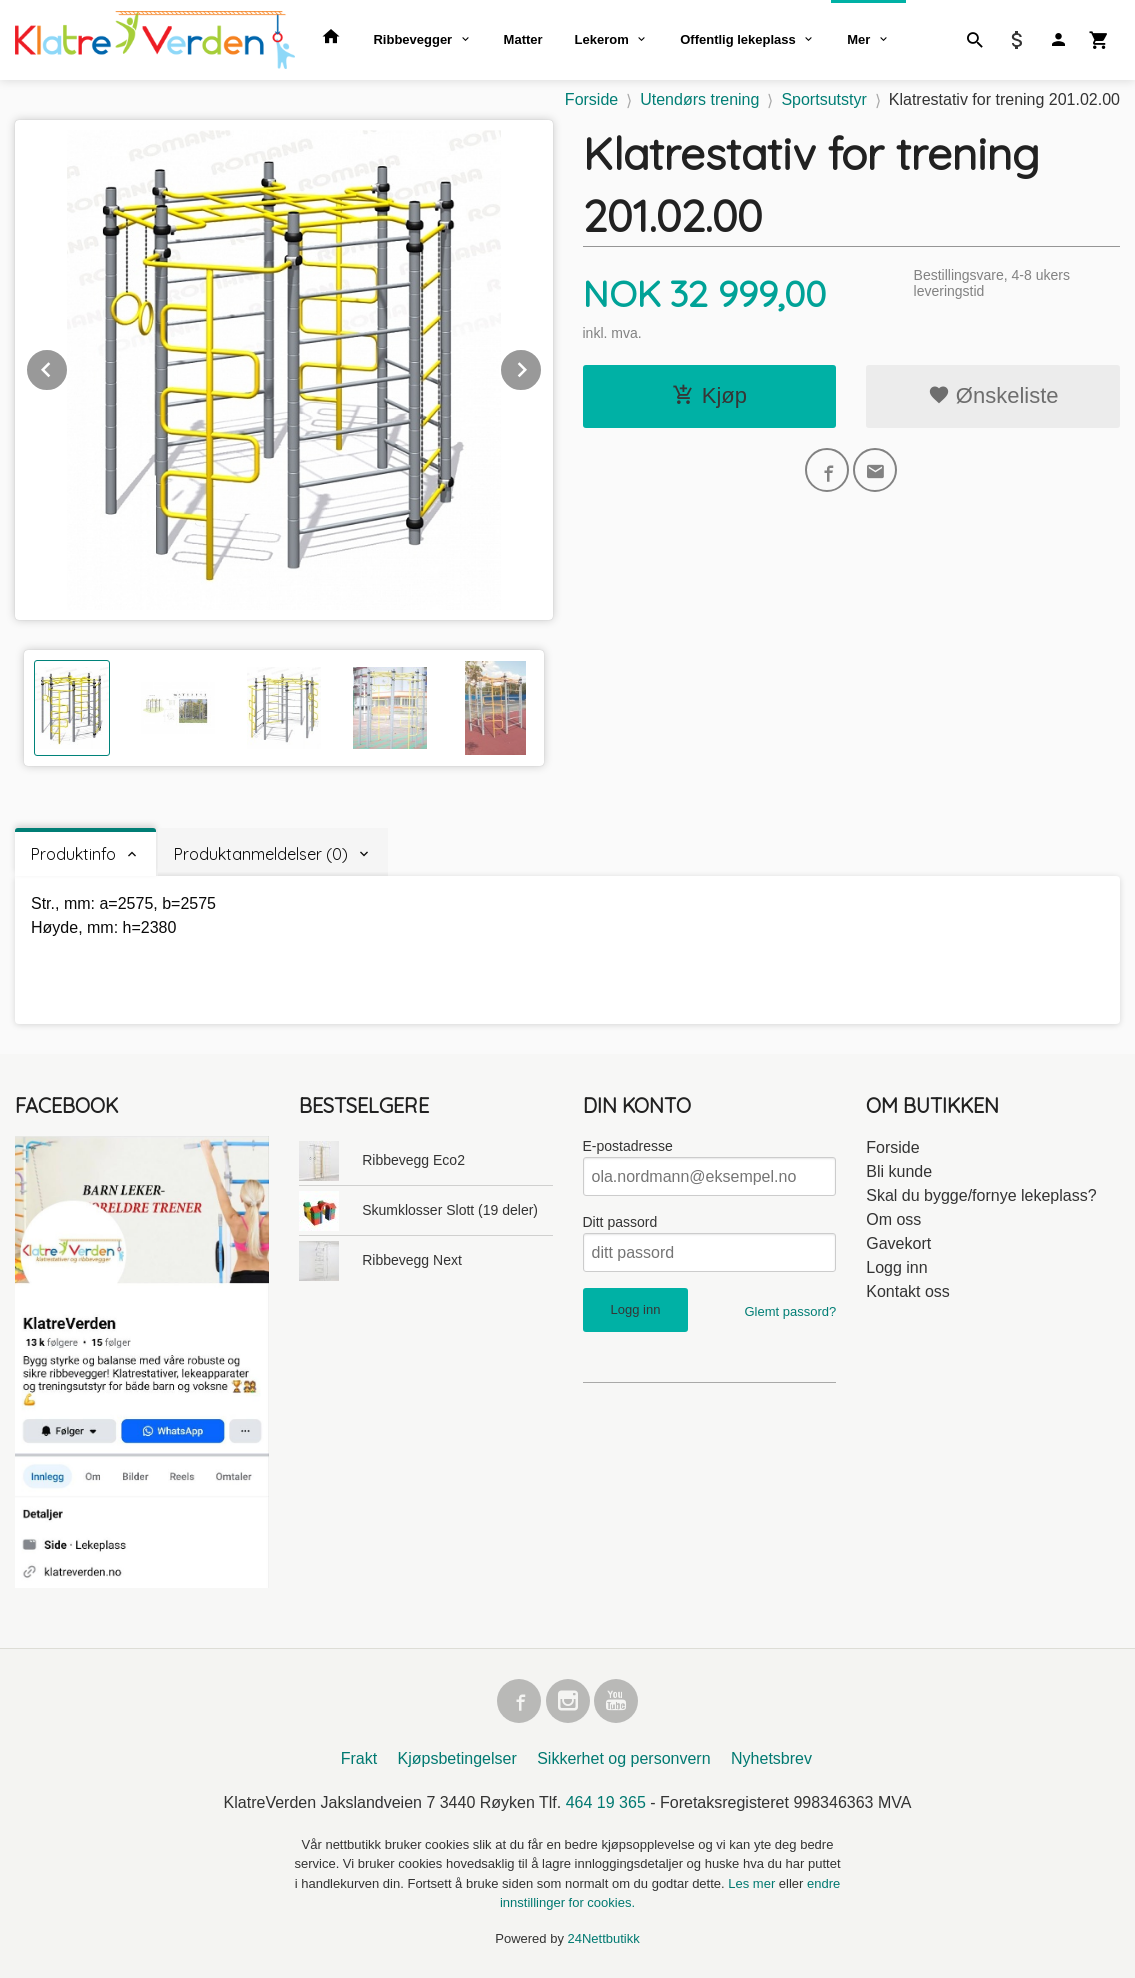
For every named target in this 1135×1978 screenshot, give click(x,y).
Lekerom (602, 39)
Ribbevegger (412, 39)
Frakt (359, 1758)
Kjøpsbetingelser (457, 1758)
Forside (591, 99)
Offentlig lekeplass (738, 39)
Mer (858, 39)
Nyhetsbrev (771, 1758)
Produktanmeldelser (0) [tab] (261, 854)
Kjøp (709, 395)
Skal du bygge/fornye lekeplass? (981, 1195)
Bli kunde (899, 1171)
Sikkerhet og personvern (623, 1758)
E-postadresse (628, 1146)
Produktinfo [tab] (73, 854)
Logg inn (896, 1267)
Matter (523, 39)
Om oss (893, 1219)
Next (542, 366)
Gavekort (898, 1243)
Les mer (753, 1883)
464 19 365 (606, 1802)
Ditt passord (620, 1222)
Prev (68, 366)
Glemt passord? (790, 1311)
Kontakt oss (908, 1291)
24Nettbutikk (604, 1938)
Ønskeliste (993, 395)
